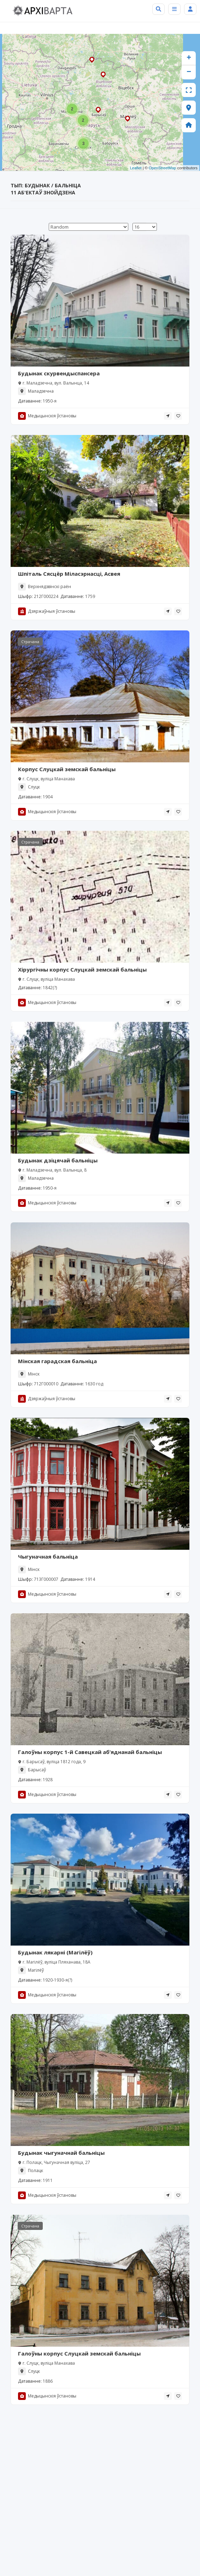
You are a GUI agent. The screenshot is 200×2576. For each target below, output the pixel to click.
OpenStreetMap (162, 168)
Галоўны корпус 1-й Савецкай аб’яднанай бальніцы (90, 1751)
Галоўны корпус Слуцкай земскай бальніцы (79, 2353)
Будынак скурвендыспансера (59, 373)
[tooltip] (168, 416)
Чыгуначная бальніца (48, 1556)
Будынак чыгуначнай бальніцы (61, 2152)
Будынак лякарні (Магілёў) (55, 1952)
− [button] (189, 72)
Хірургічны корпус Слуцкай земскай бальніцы (82, 969)
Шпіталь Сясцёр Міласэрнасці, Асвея (69, 573)
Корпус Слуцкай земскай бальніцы (67, 769)
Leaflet (136, 168)
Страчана (30, 641)
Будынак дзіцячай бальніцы (58, 1160)
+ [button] (189, 58)
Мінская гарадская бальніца (57, 1361)
